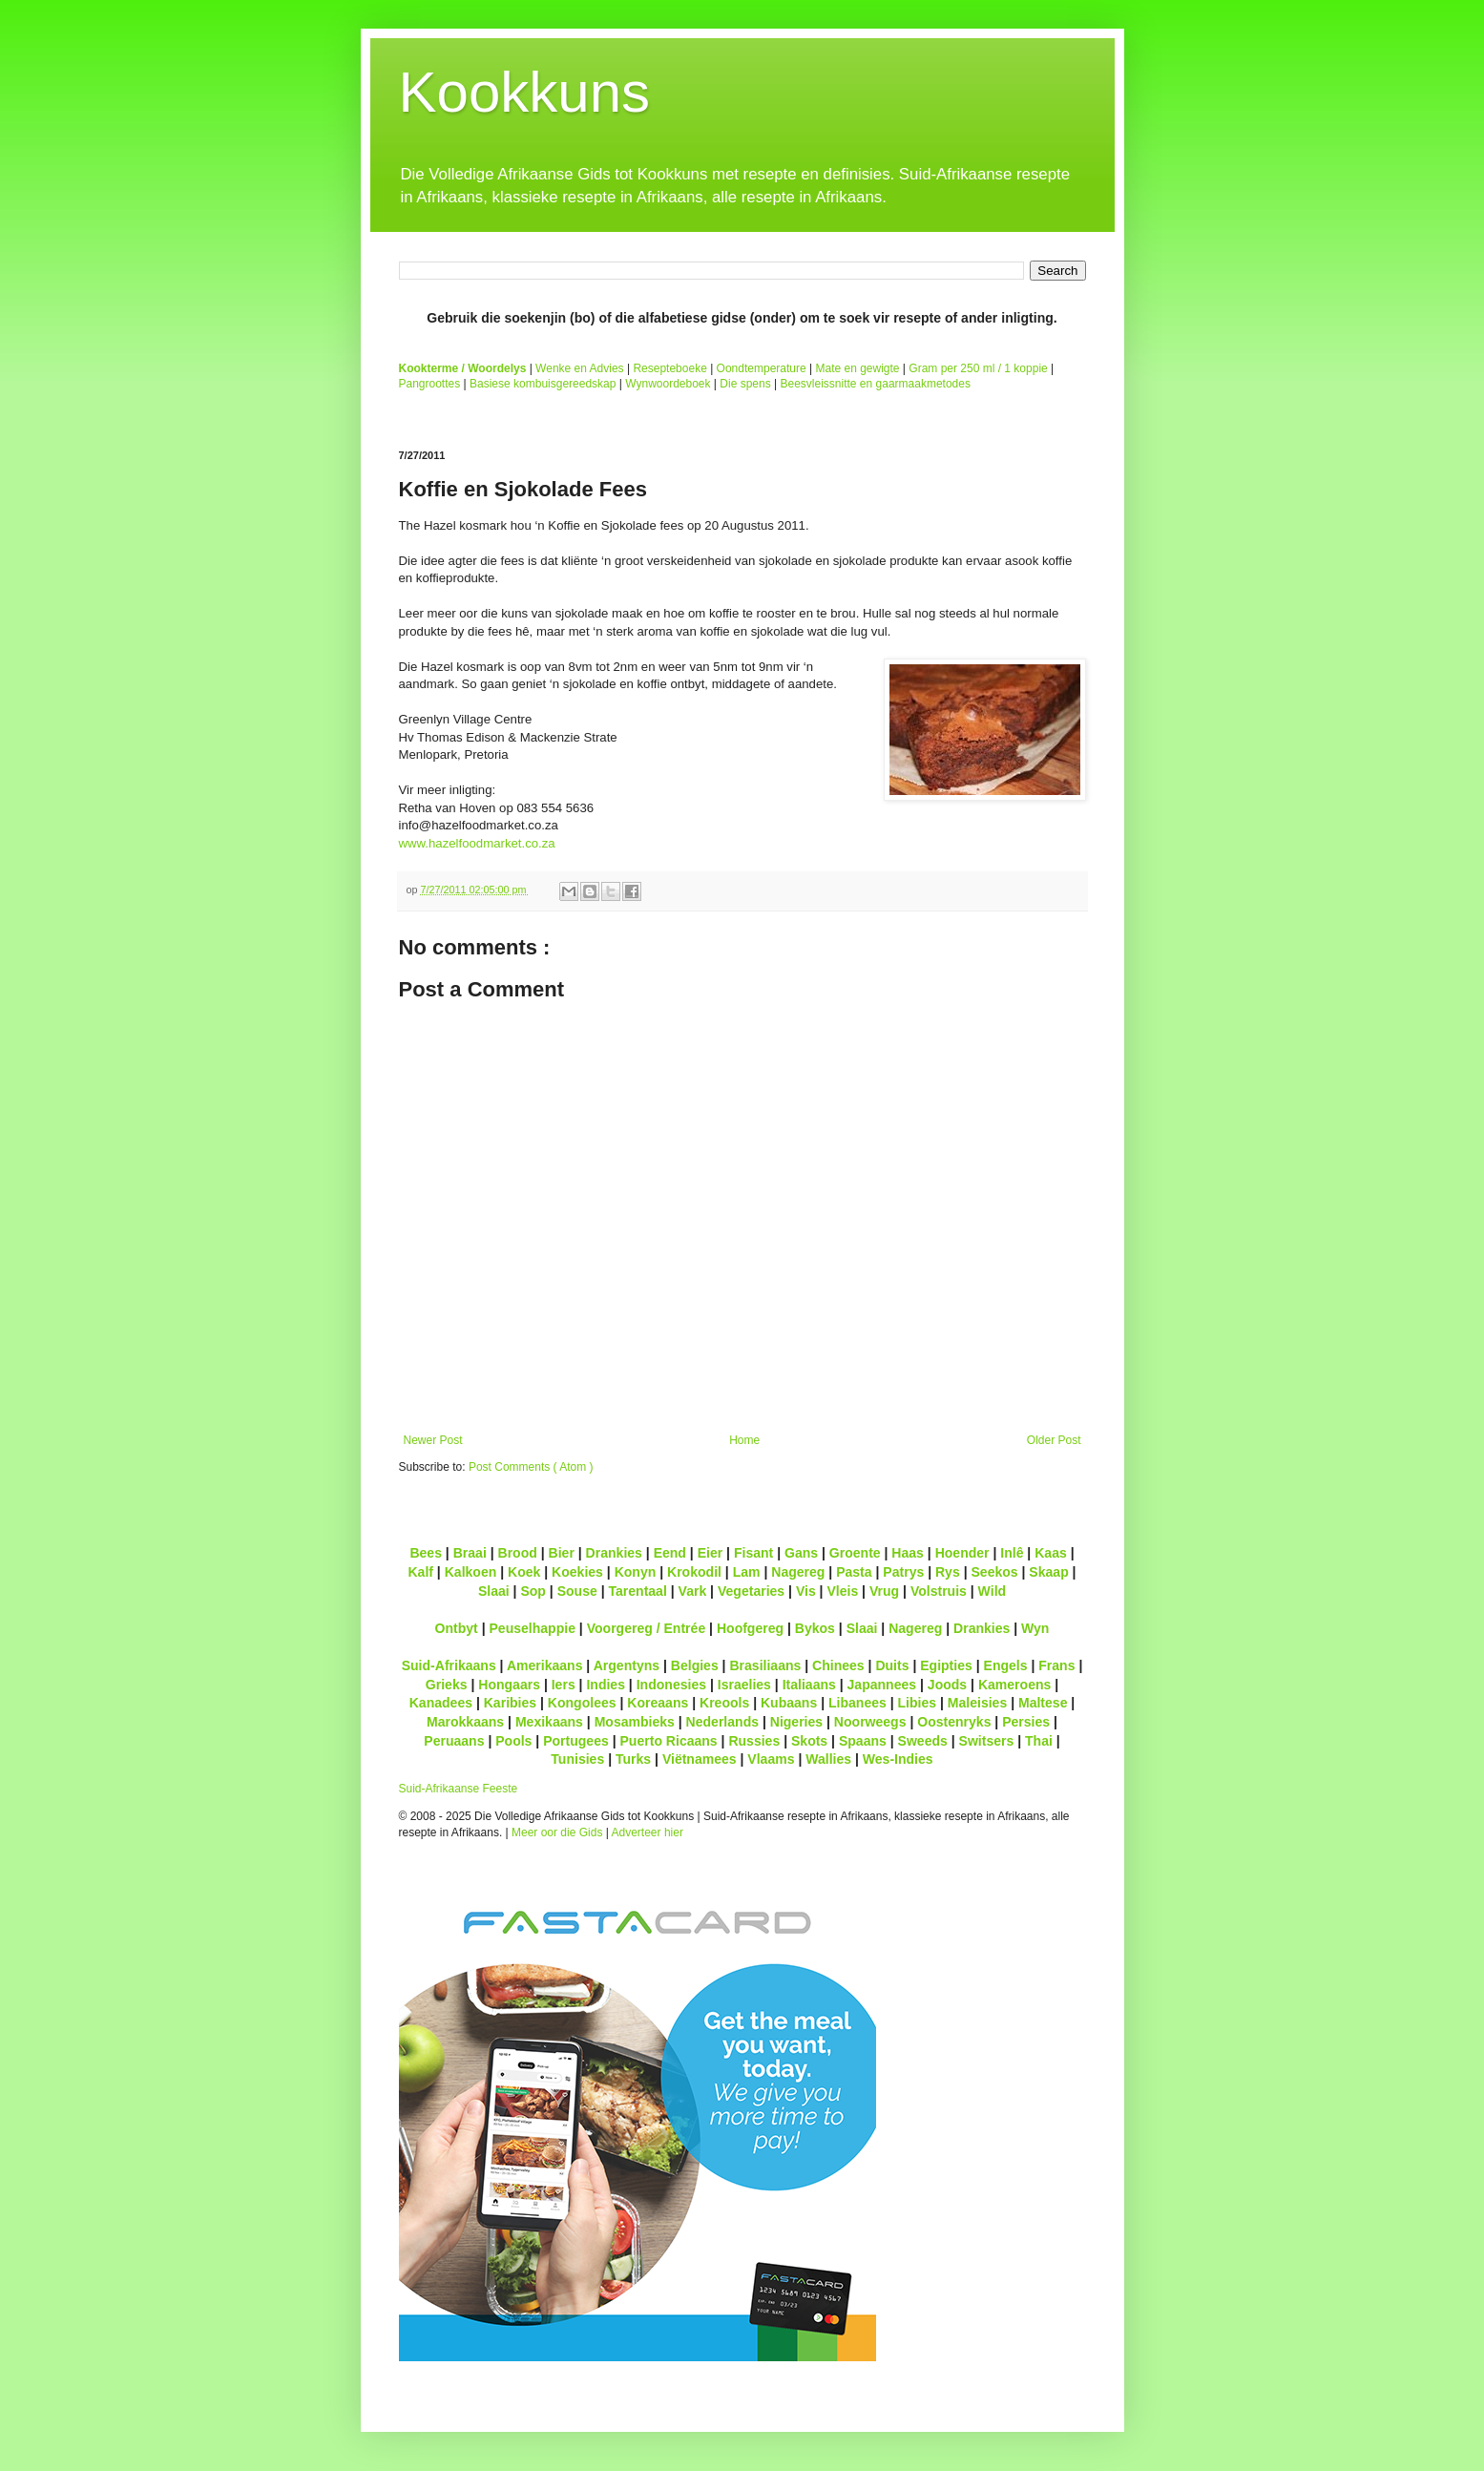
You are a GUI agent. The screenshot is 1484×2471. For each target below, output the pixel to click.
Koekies (577, 1572)
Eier (710, 1552)
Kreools (724, 1702)
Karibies (510, 1702)
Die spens (745, 383)
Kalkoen (471, 1572)
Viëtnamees (699, 1759)
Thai (1039, 1741)
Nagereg (798, 1572)
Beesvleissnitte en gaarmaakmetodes (875, 383)
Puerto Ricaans (669, 1741)
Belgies (695, 1665)
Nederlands (722, 1721)
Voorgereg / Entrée (646, 1628)
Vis (806, 1591)
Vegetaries (751, 1591)
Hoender (962, 1552)
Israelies (744, 1684)
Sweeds (923, 1741)
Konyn (636, 1572)
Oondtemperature (761, 368)
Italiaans (809, 1684)
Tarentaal (637, 1591)
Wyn (1035, 1628)
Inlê (1011, 1552)
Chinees (838, 1665)
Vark (693, 1591)
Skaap (1048, 1572)
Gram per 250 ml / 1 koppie (978, 368)
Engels (1006, 1665)
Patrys (903, 1572)
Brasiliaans (765, 1665)
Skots (809, 1741)
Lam (747, 1572)
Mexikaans (549, 1721)
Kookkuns (525, 92)
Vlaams (770, 1759)
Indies (605, 1684)
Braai (470, 1552)
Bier (562, 1552)
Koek (524, 1572)
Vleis (842, 1591)
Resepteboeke (669, 368)
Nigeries (796, 1721)
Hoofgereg (750, 1628)
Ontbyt (456, 1628)
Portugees (576, 1741)
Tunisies (577, 1759)
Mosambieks (635, 1721)
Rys (947, 1572)
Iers (563, 1684)
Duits (892, 1665)
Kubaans (789, 1702)
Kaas (1051, 1552)
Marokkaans (465, 1721)
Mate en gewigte (857, 368)
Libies (917, 1702)
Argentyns (626, 1665)
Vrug (884, 1591)
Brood (517, 1552)
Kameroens (1014, 1684)
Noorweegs (870, 1721)
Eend (670, 1552)
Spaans (863, 1741)
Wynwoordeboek (667, 383)
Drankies (614, 1552)
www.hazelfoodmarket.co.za (477, 843)
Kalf (420, 1572)
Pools (513, 1741)
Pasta (853, 1572)
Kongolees (582, 1702)
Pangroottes (430, 383)
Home (744, 1440)
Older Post (1054, 1440)
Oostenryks (954, 1721)
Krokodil (694, 1572)
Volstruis (938, 1591)
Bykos (815, 1628)
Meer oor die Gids (557, 1832)
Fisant (753, 1552)
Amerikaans (545, 1665)
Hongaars (509, 1684)
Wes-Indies (898, 1759)
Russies (754, 1741)
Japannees (882, 1684)
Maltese (1042, 1702)
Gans (801, 1552)
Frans (1056, 1665)
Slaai (494, 1591)
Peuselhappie (532, 1628)
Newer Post (433, 1440)
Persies (1026, 1721)
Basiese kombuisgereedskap (543, 383)
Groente (855, 1552)
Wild (992, 1591)
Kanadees (440, 1702)
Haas (907, 1552)
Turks (633, 1759)
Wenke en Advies (579, 368)
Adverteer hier (647, 1832)
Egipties (946, 1665)
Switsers (986, 1741)
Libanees (857, 1702)
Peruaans (454, 1741)
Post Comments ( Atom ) (531, 1467)
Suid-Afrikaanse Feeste (458, 1788)
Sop (533, 1591)
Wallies (828, 1759)
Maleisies (977, 1702)
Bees (425, 1552)
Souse (577, 1591)
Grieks (447, 1684)
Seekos (994, 1572)
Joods (947, 1684)
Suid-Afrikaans (449, 1665)
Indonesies (671, 1684)
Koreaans (657, 1702)
